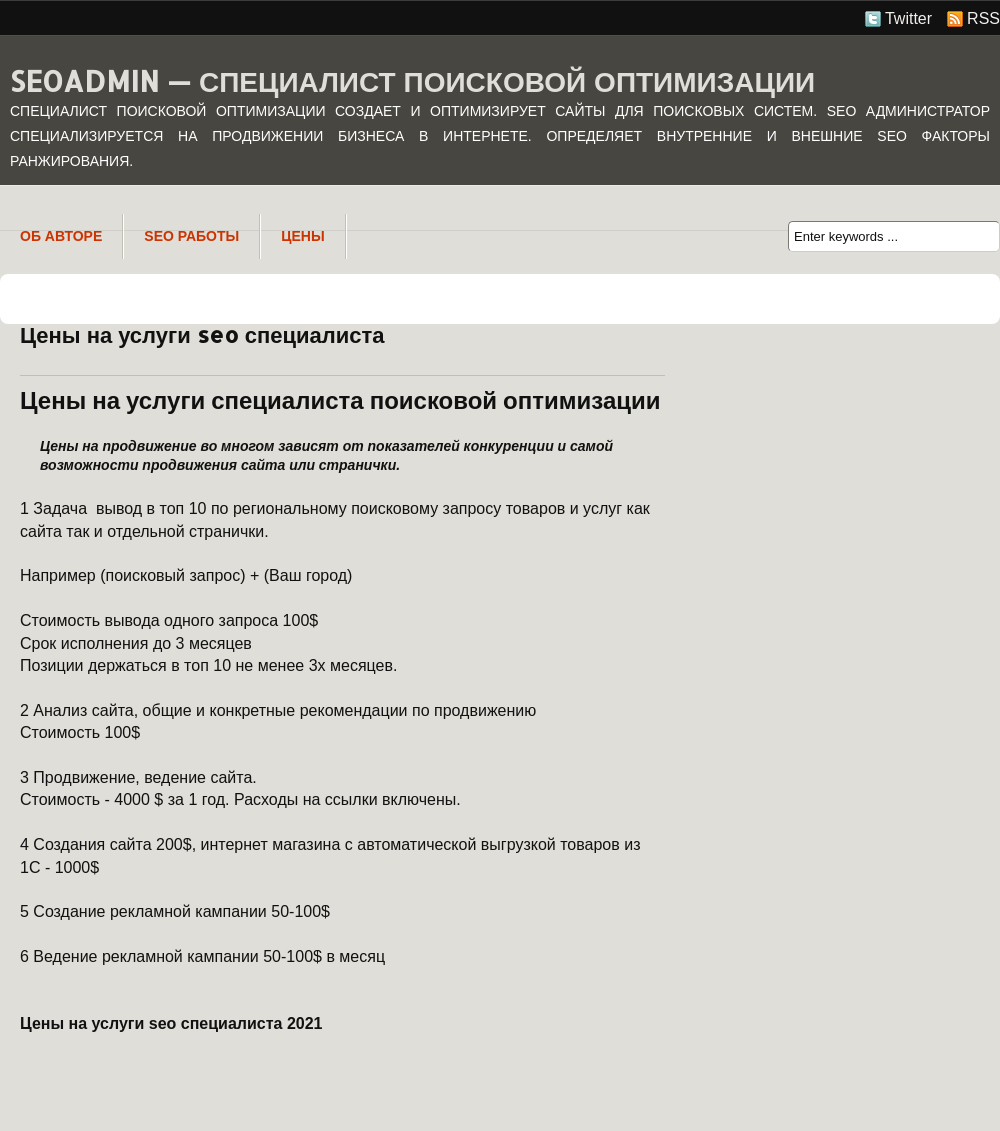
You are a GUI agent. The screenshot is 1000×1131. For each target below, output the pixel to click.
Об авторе (61, 236)
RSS (983, 18)
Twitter (908, 18)
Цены (302, 236)
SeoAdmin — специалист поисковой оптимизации (412, 81)
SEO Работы (191, 236)
